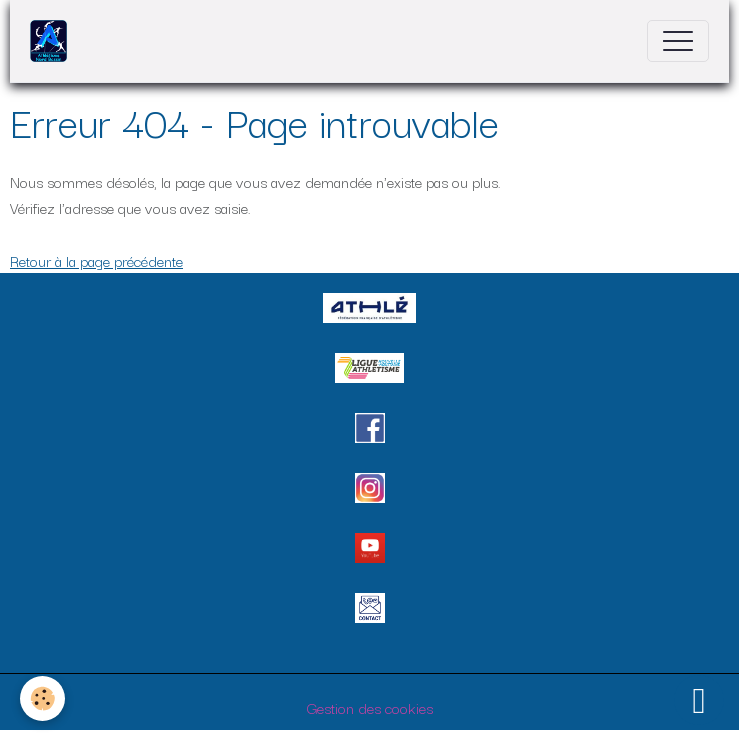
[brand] (53, 41)
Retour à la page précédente (96, 260)
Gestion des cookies (370, 707)
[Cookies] (42, 698)
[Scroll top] (699, 700)
